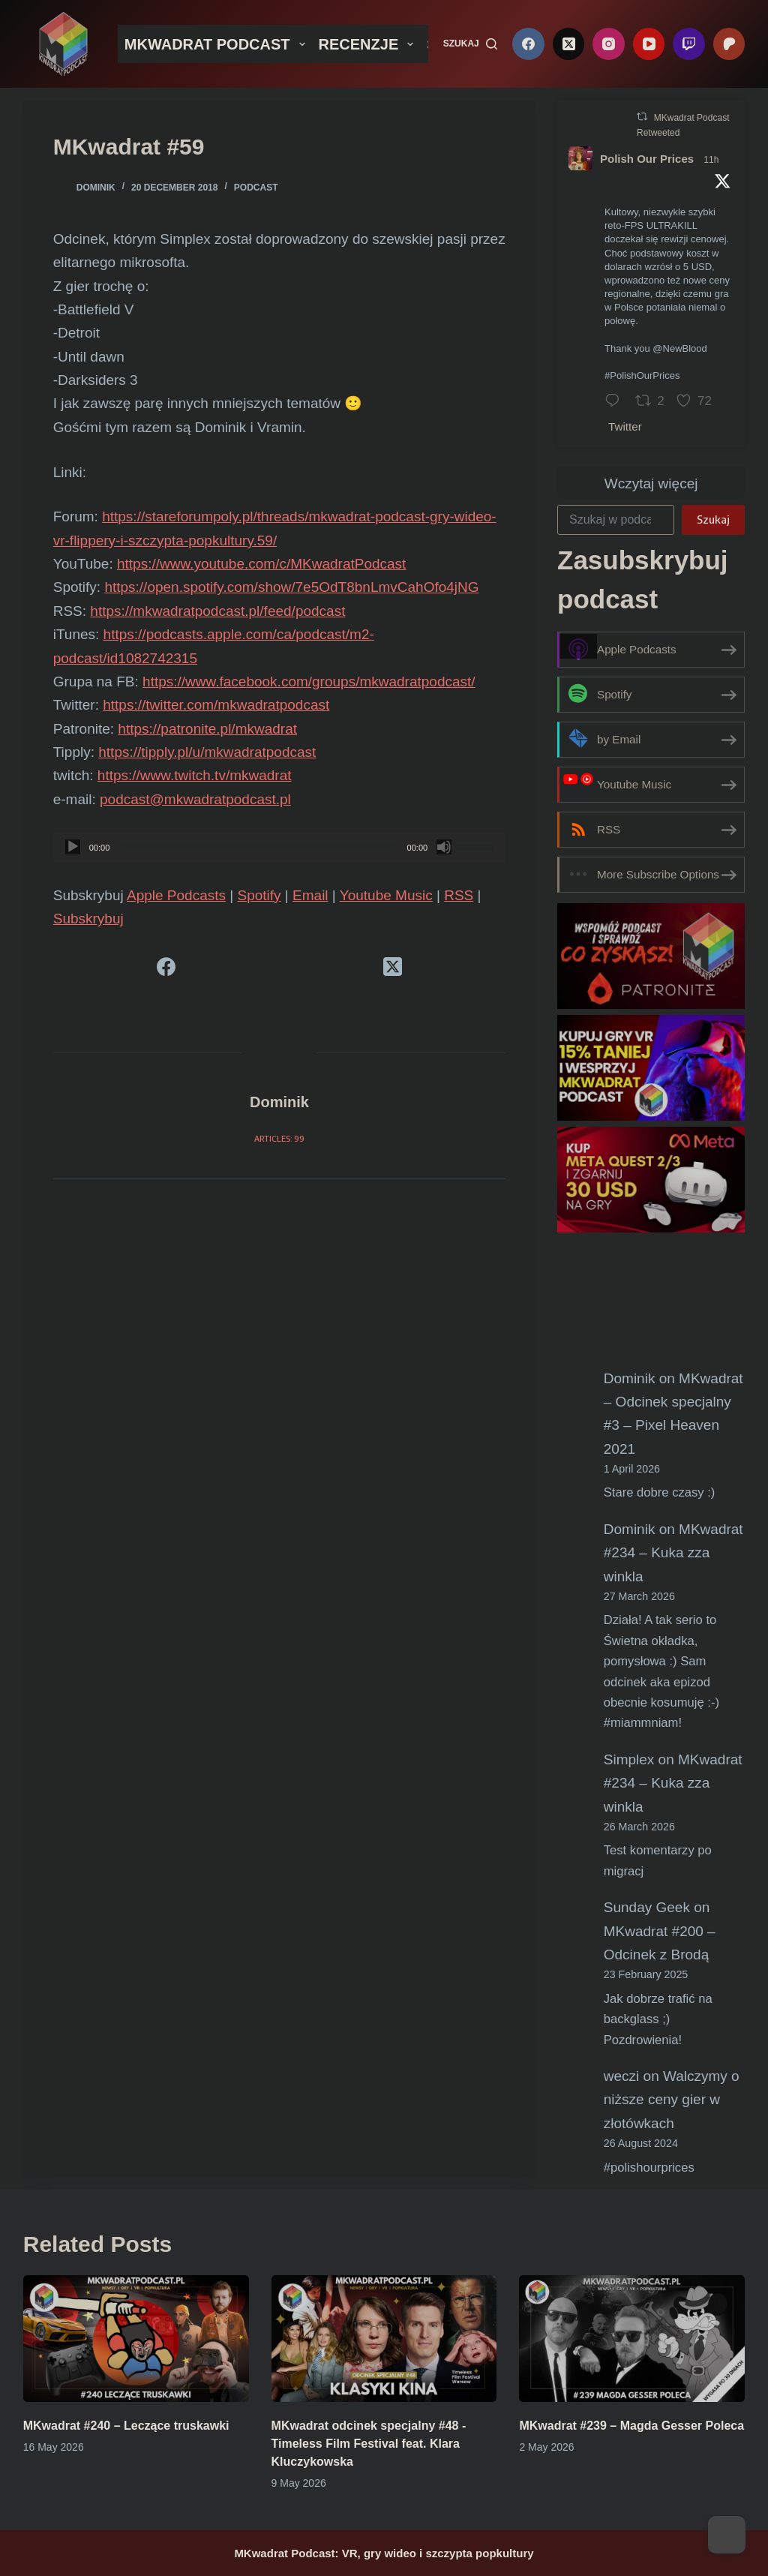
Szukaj (713, 519)
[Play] (72, 846)
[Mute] (444, 846)
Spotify (258, 895)
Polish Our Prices (647, 158)
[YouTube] (649, 44)
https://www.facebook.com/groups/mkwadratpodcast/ (309, 681)
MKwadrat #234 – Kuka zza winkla (673, 1552)
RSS (458, 895)
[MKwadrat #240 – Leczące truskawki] (136, 2338)
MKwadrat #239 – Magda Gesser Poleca (631, 2425)
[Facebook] (528, 44)
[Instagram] (608, 44)
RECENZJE (369, 44)
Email (310, 895)
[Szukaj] (470, 44)
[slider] (258, 847)
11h (711, 160)
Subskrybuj (88, 918)
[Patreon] (729, 44)
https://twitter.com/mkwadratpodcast (216, 705)
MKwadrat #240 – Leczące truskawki (126, 2425)
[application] (279, 847)
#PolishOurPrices (642, 375)
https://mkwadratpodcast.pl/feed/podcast (217, 611)
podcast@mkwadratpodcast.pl (195, 799)
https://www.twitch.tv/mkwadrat (195, 775)
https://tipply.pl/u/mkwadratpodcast (207, 752)
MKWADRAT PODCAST (217, 44)
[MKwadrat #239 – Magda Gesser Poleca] (632, 2338)
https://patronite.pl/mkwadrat (207, 729)
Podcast (256, 187)
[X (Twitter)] (569, 44)
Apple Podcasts (176, 895)
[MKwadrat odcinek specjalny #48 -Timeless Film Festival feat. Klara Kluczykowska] (384, 2338)
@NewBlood (679, 348)
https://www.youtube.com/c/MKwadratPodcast (261, 564)
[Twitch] (689, 44)
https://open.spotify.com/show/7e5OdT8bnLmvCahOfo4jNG (291, 587)
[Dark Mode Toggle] (727, 2534)
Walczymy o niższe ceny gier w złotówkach (672, 2099)
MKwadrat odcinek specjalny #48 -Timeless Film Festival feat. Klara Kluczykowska (369, 2443)
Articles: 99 (279, 1138)
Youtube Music (386, 895)
